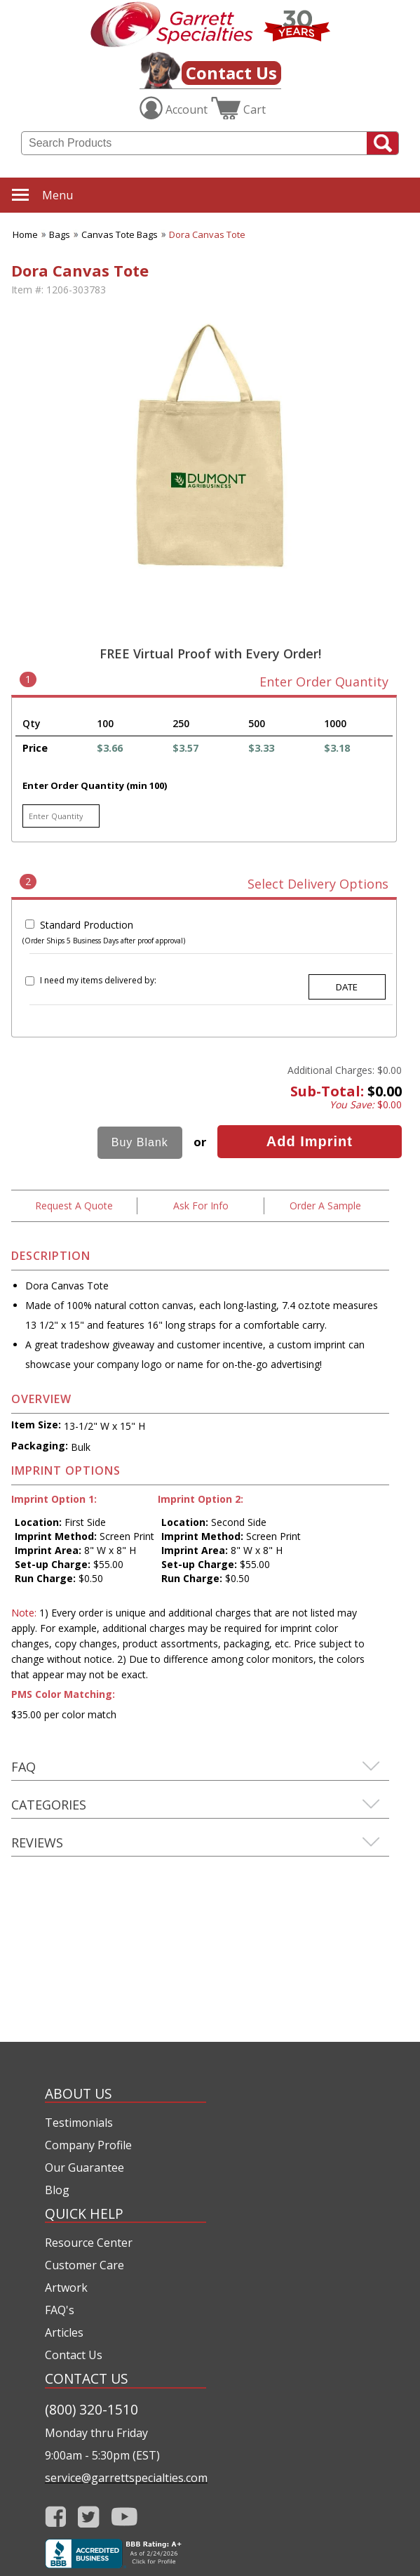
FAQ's (59, 2310)
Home (25, 234)
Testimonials (79, 2122)
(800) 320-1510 (91, 2409)
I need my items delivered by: (98, 980)
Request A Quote (74, 1205)
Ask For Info (201, 1205)
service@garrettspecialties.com (125, 2477)
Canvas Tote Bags (119, 234)
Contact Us (231, 72)
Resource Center (89, 2242)
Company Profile (88, 2145)
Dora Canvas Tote (207, 234)
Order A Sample (325, 1205)
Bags (59, 234)
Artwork (66, 2287)
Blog (57, 2190)
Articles (64, 2332)
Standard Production (86, 924)
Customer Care (84, 2265)
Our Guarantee (84, 2167)
